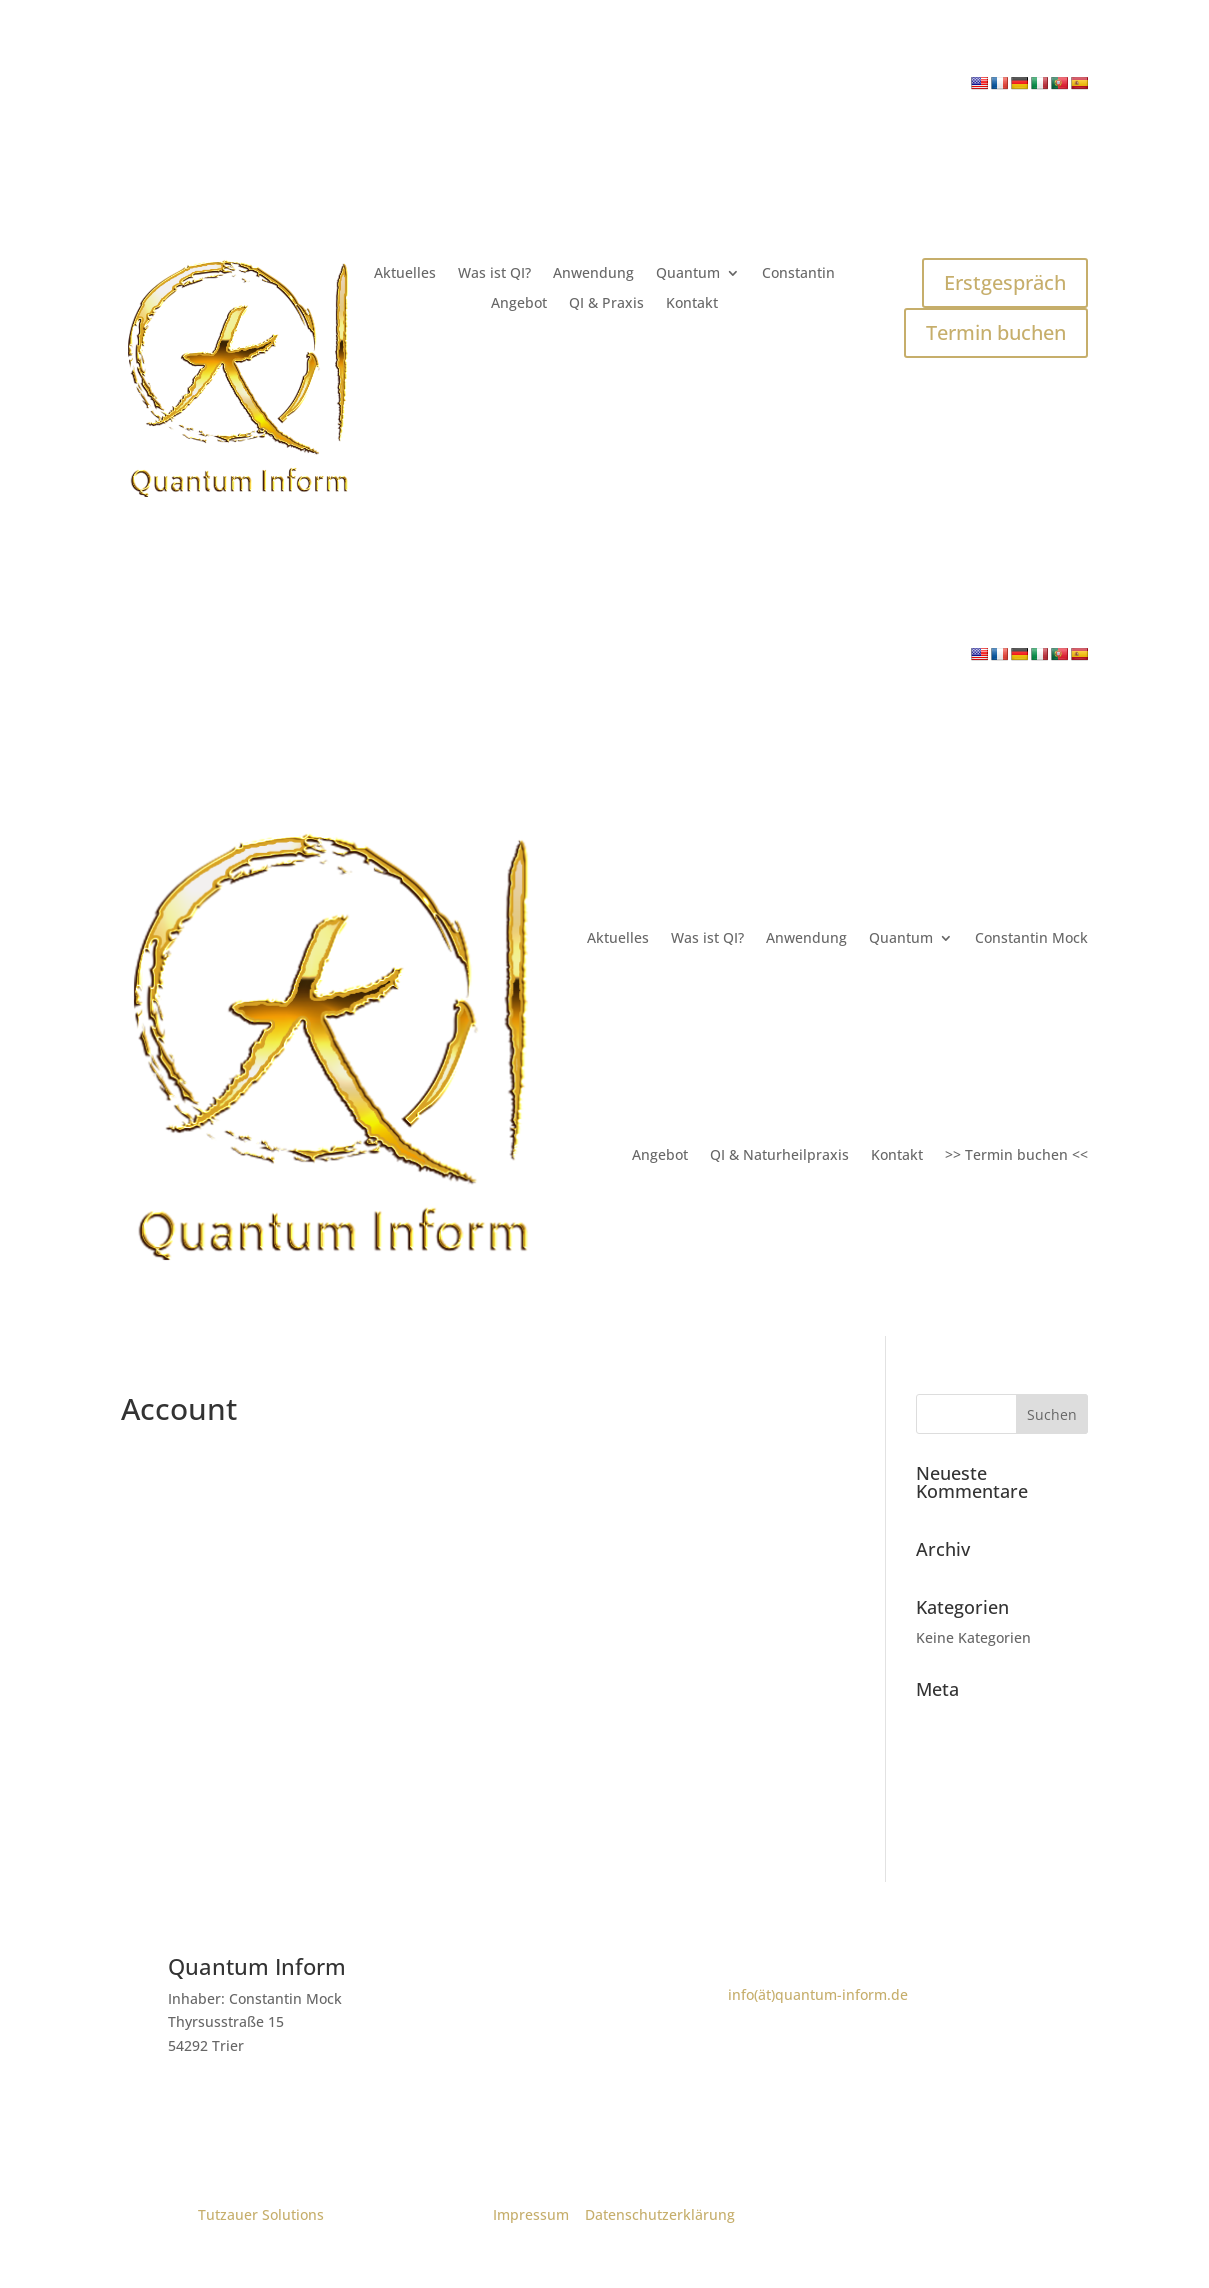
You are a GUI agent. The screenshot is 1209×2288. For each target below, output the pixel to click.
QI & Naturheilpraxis (779, 1154)
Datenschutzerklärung (660, 2214)
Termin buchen (996, 332)
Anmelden (951, 1719)
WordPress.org (967, 1811)
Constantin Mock (1031, 937)
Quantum (688, 274)
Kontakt (692, 304)
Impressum (531, 2214)
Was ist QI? (494, 274)
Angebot (519, 304)
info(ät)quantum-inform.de (818, 1994)
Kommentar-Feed (976, 1781)
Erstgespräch (1005, 282)
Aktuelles (405, 274)
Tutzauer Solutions (261, 2214)
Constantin (798, 274)
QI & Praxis (606, 304)
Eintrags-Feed (963, 1750)
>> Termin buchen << (1016, 1154)
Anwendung (593, 274)
